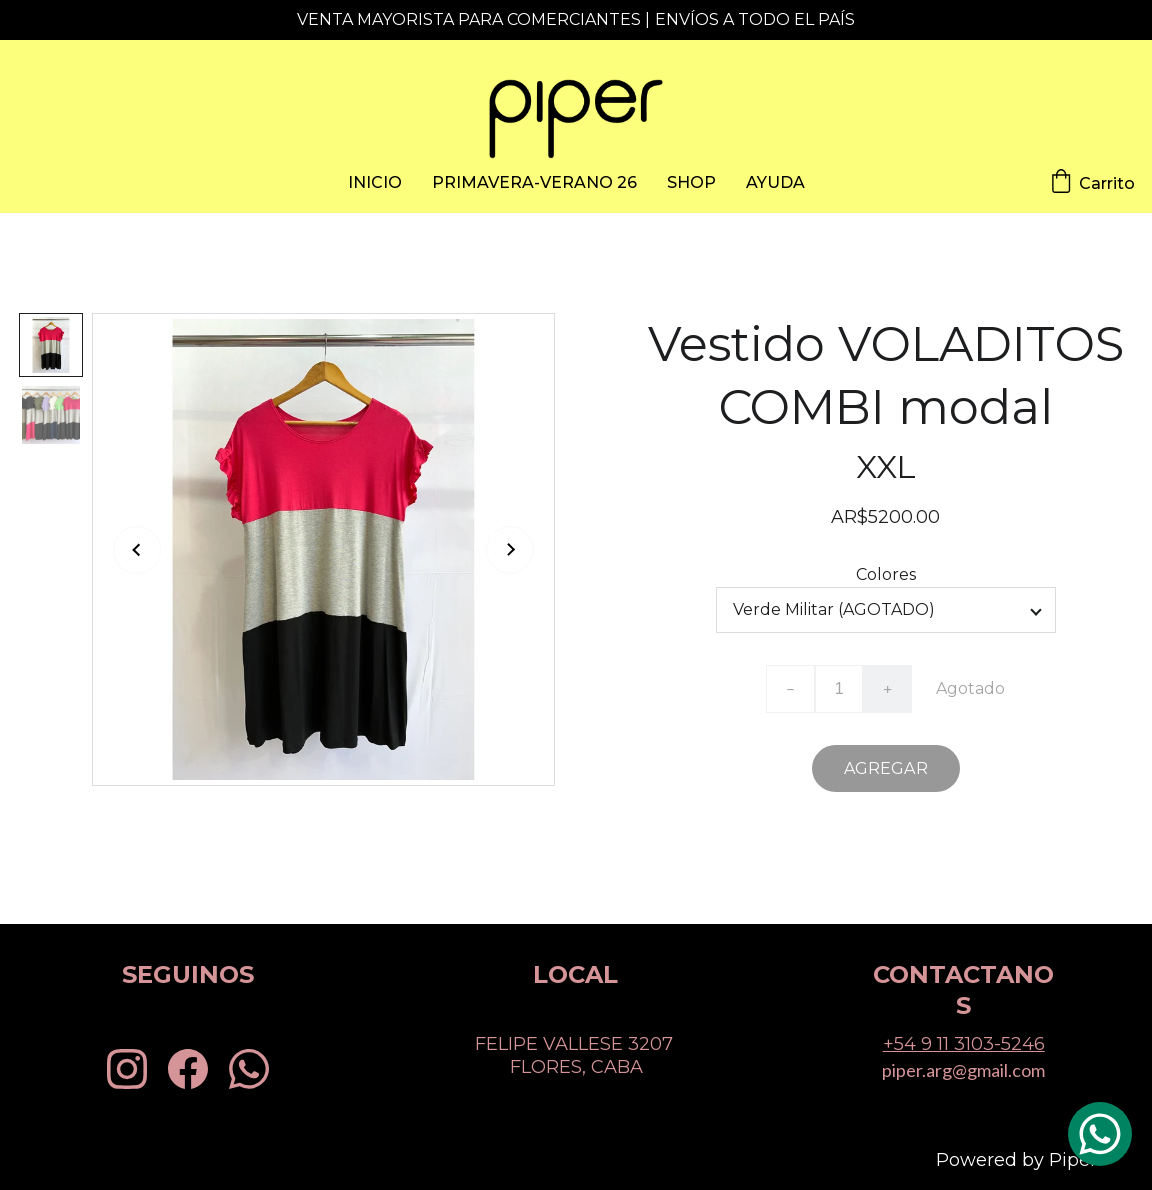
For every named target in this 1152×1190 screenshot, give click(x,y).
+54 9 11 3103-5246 (964, 1044)
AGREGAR (886, 768)
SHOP (691, 182)
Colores (886, 574)
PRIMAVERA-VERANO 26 (534, 182)
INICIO (375, 182)
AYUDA (775, 182)
